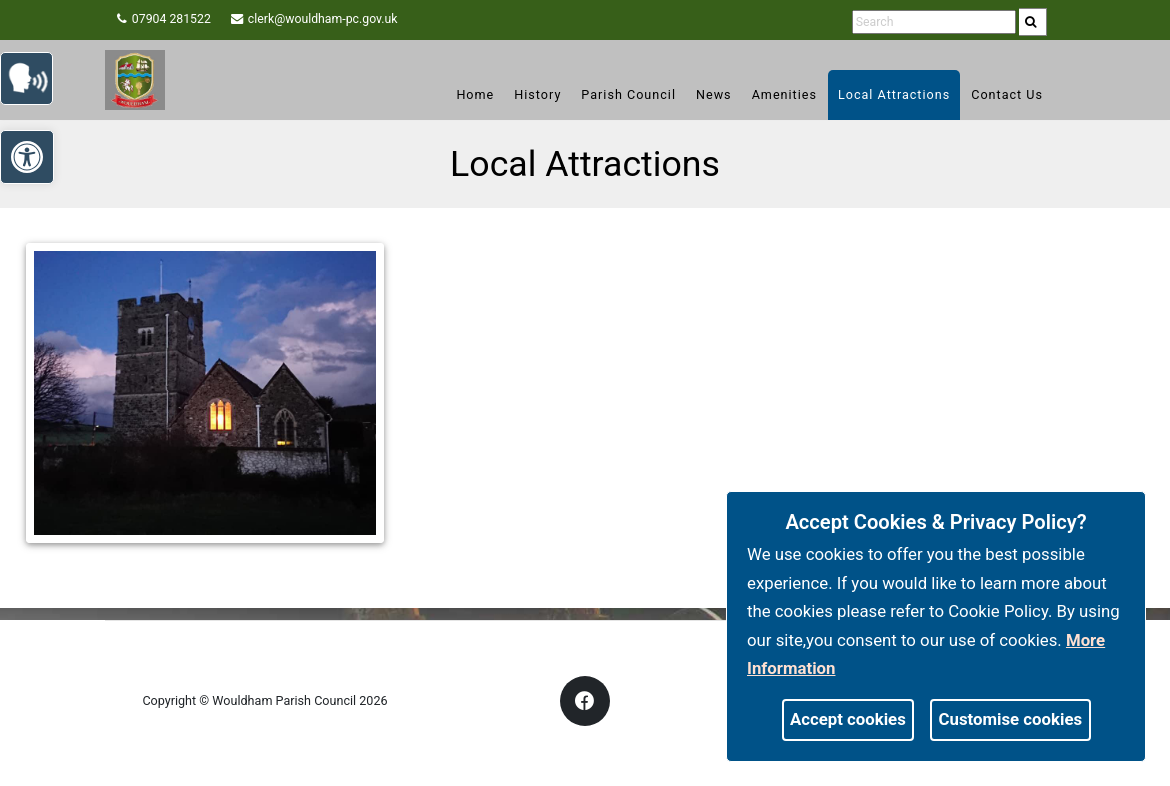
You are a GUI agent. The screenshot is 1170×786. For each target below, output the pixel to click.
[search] (1036, 22)
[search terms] (926, 22)
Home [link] (475, 94)
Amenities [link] (784, 94)
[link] (1034, 22)
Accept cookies (848, 719)
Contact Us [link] (1007, 94)
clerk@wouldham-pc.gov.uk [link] (341, 20)
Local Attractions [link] (894, 94)
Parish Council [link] (628, 94)
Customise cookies (1011, 719)
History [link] (537, 94)
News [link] (714, 94)
